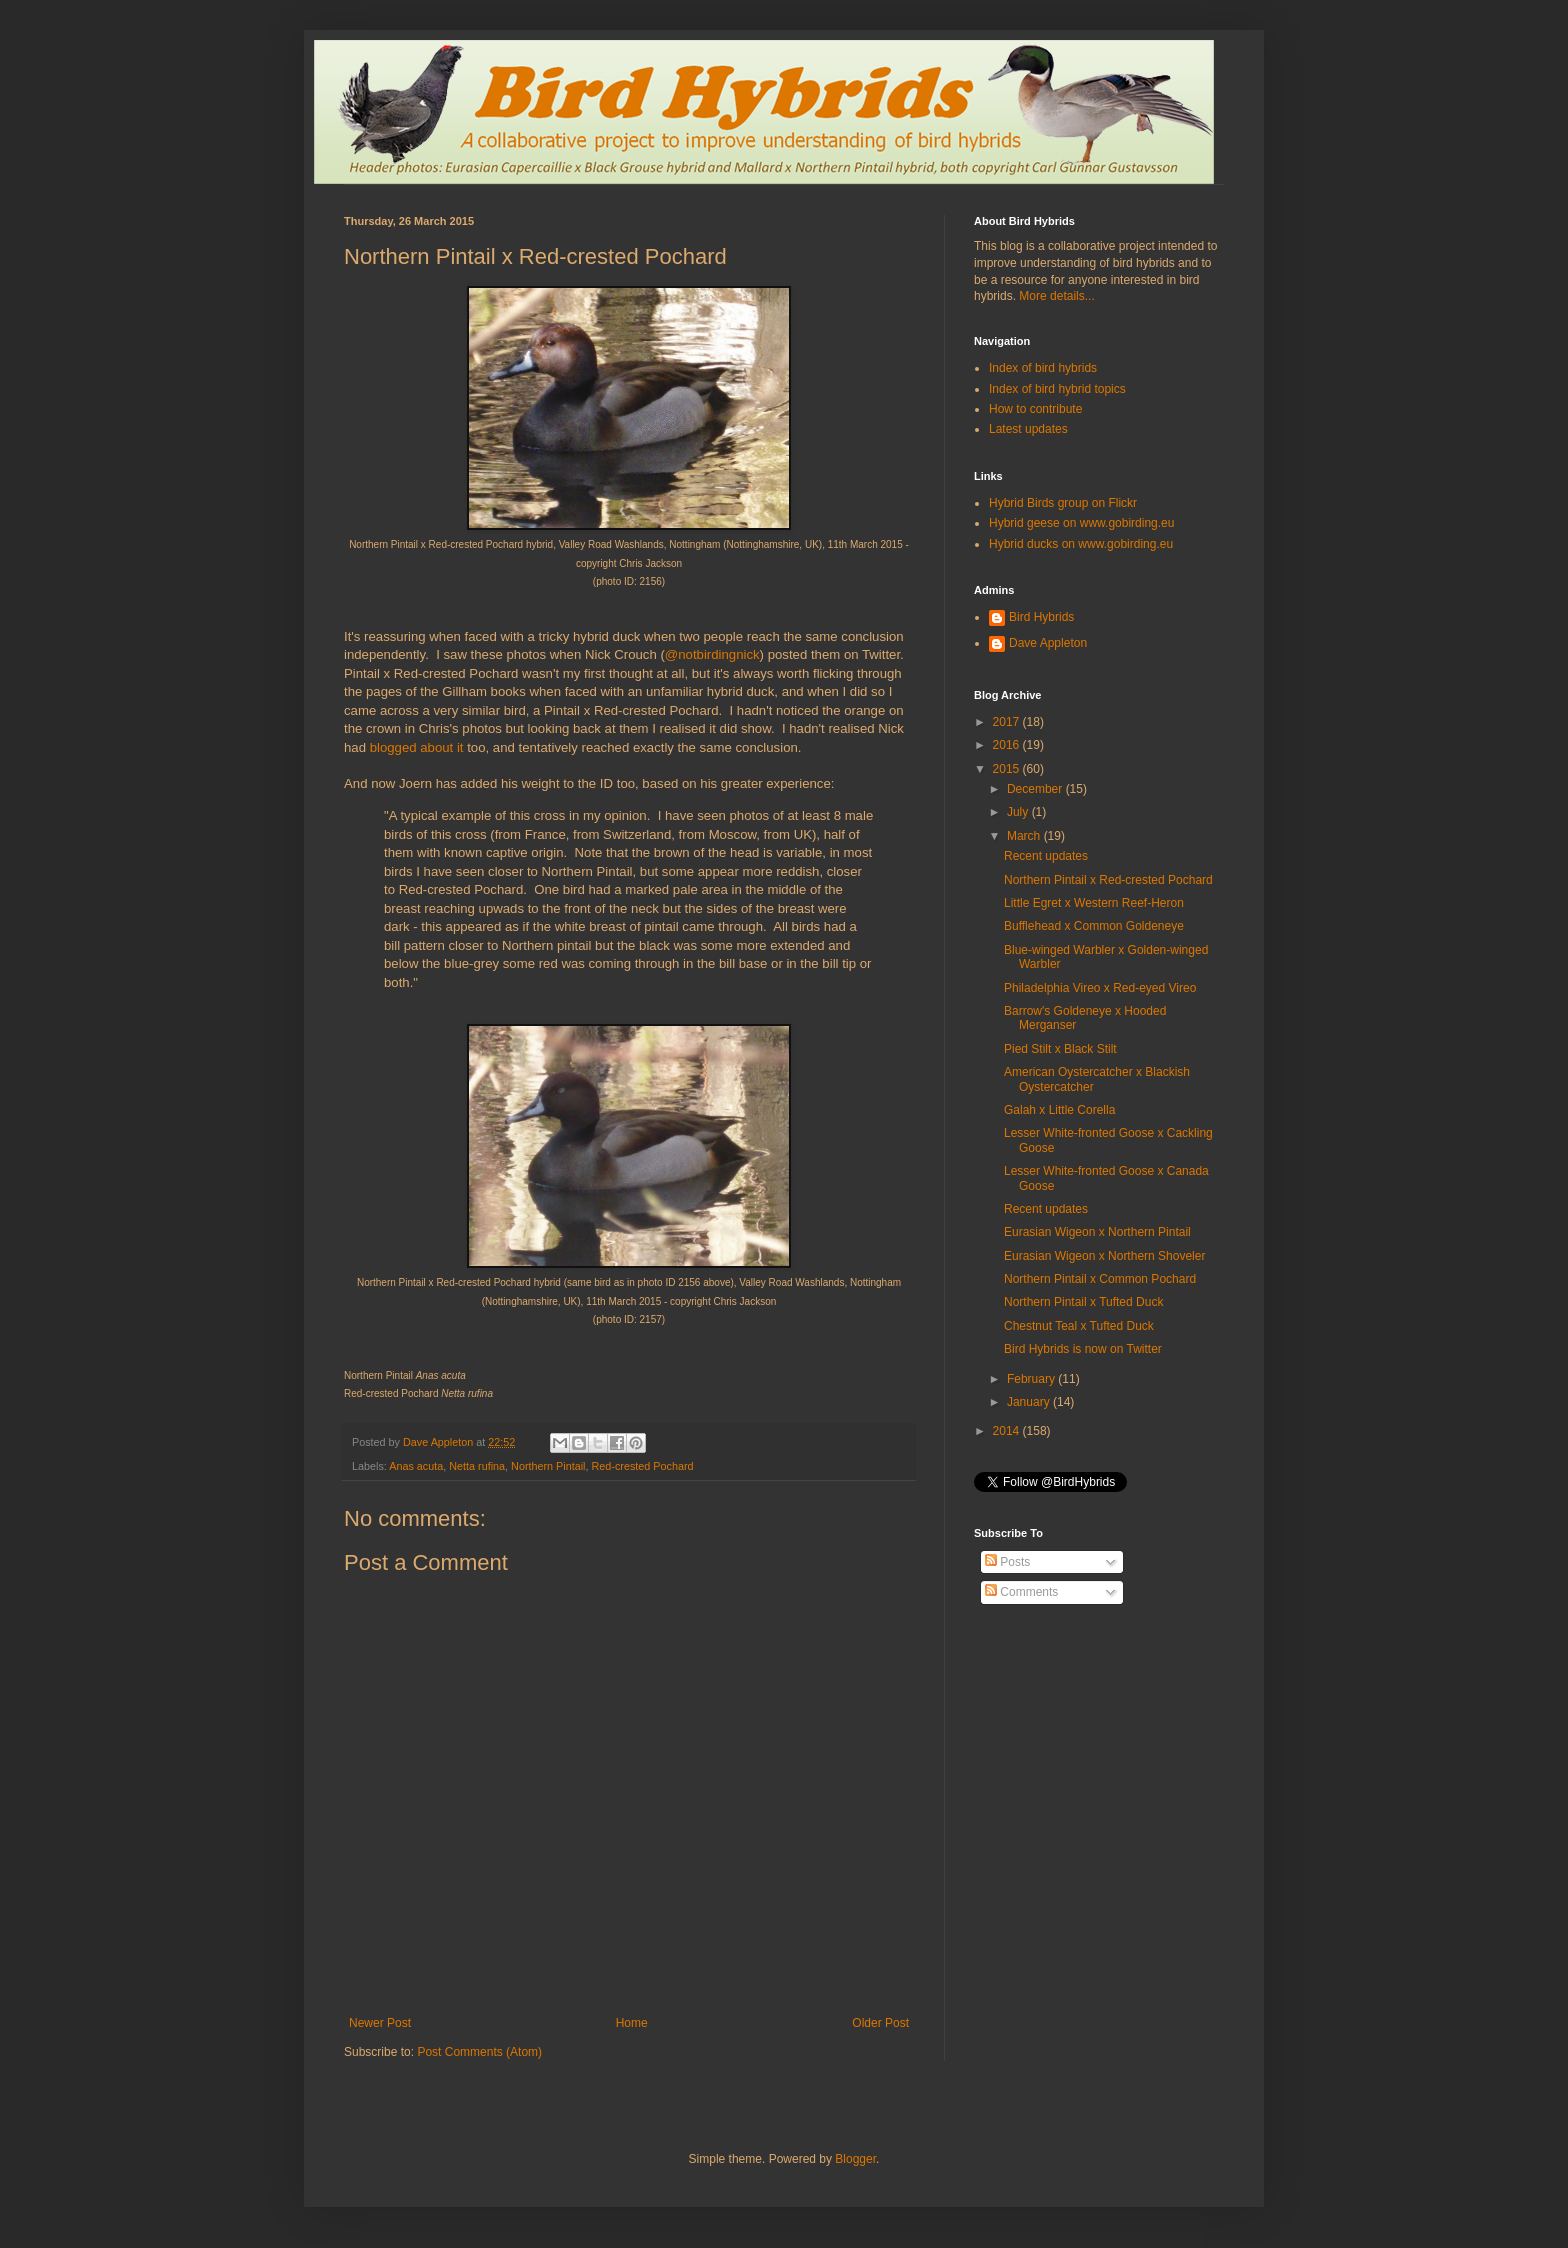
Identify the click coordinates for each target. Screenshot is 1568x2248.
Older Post (880, 2023)
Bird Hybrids (1041, 617)
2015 (1008, 769)
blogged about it (417, 747)
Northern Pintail (548, 1466)
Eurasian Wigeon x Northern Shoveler (1104, 1256)
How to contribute (1035, 409)
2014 (1008, 1431)
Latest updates (1028, 429)
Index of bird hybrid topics (1057, 389)
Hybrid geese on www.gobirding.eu (1081, 523)
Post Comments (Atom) (479, 2052)
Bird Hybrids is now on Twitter (1083, 1349)
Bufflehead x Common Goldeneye (1094, 926)
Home (632, 2023)
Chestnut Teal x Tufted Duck (1079, 1326)
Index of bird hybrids (1043, 368)
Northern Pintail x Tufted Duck (1083, 1302)
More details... (1056, 296)
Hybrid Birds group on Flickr (1063, 503)
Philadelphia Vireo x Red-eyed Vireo (1100, 988)
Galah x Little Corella (1059, 1110)
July (1019, 812)
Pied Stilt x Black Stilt (1060, 1049)
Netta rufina (477, 1466)
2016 (1008, 745)
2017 (1008, 722)
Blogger (855, 2159)
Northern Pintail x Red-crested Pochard (1108, 880)
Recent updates (1046, 856)
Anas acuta (416, 1466)
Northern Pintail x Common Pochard (1100, 1279)
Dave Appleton (1048, 643)
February (1032, 1379)
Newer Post (380, 2023)
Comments (1021, 1592)
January (1030, 1402)
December (1036, 789)
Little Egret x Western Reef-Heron (1094, 903)
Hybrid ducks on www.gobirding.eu (1081, 544)
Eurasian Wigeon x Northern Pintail (1097, 1232)
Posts (1007, 1562)
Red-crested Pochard (643, 1466)
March (1025, 836)
